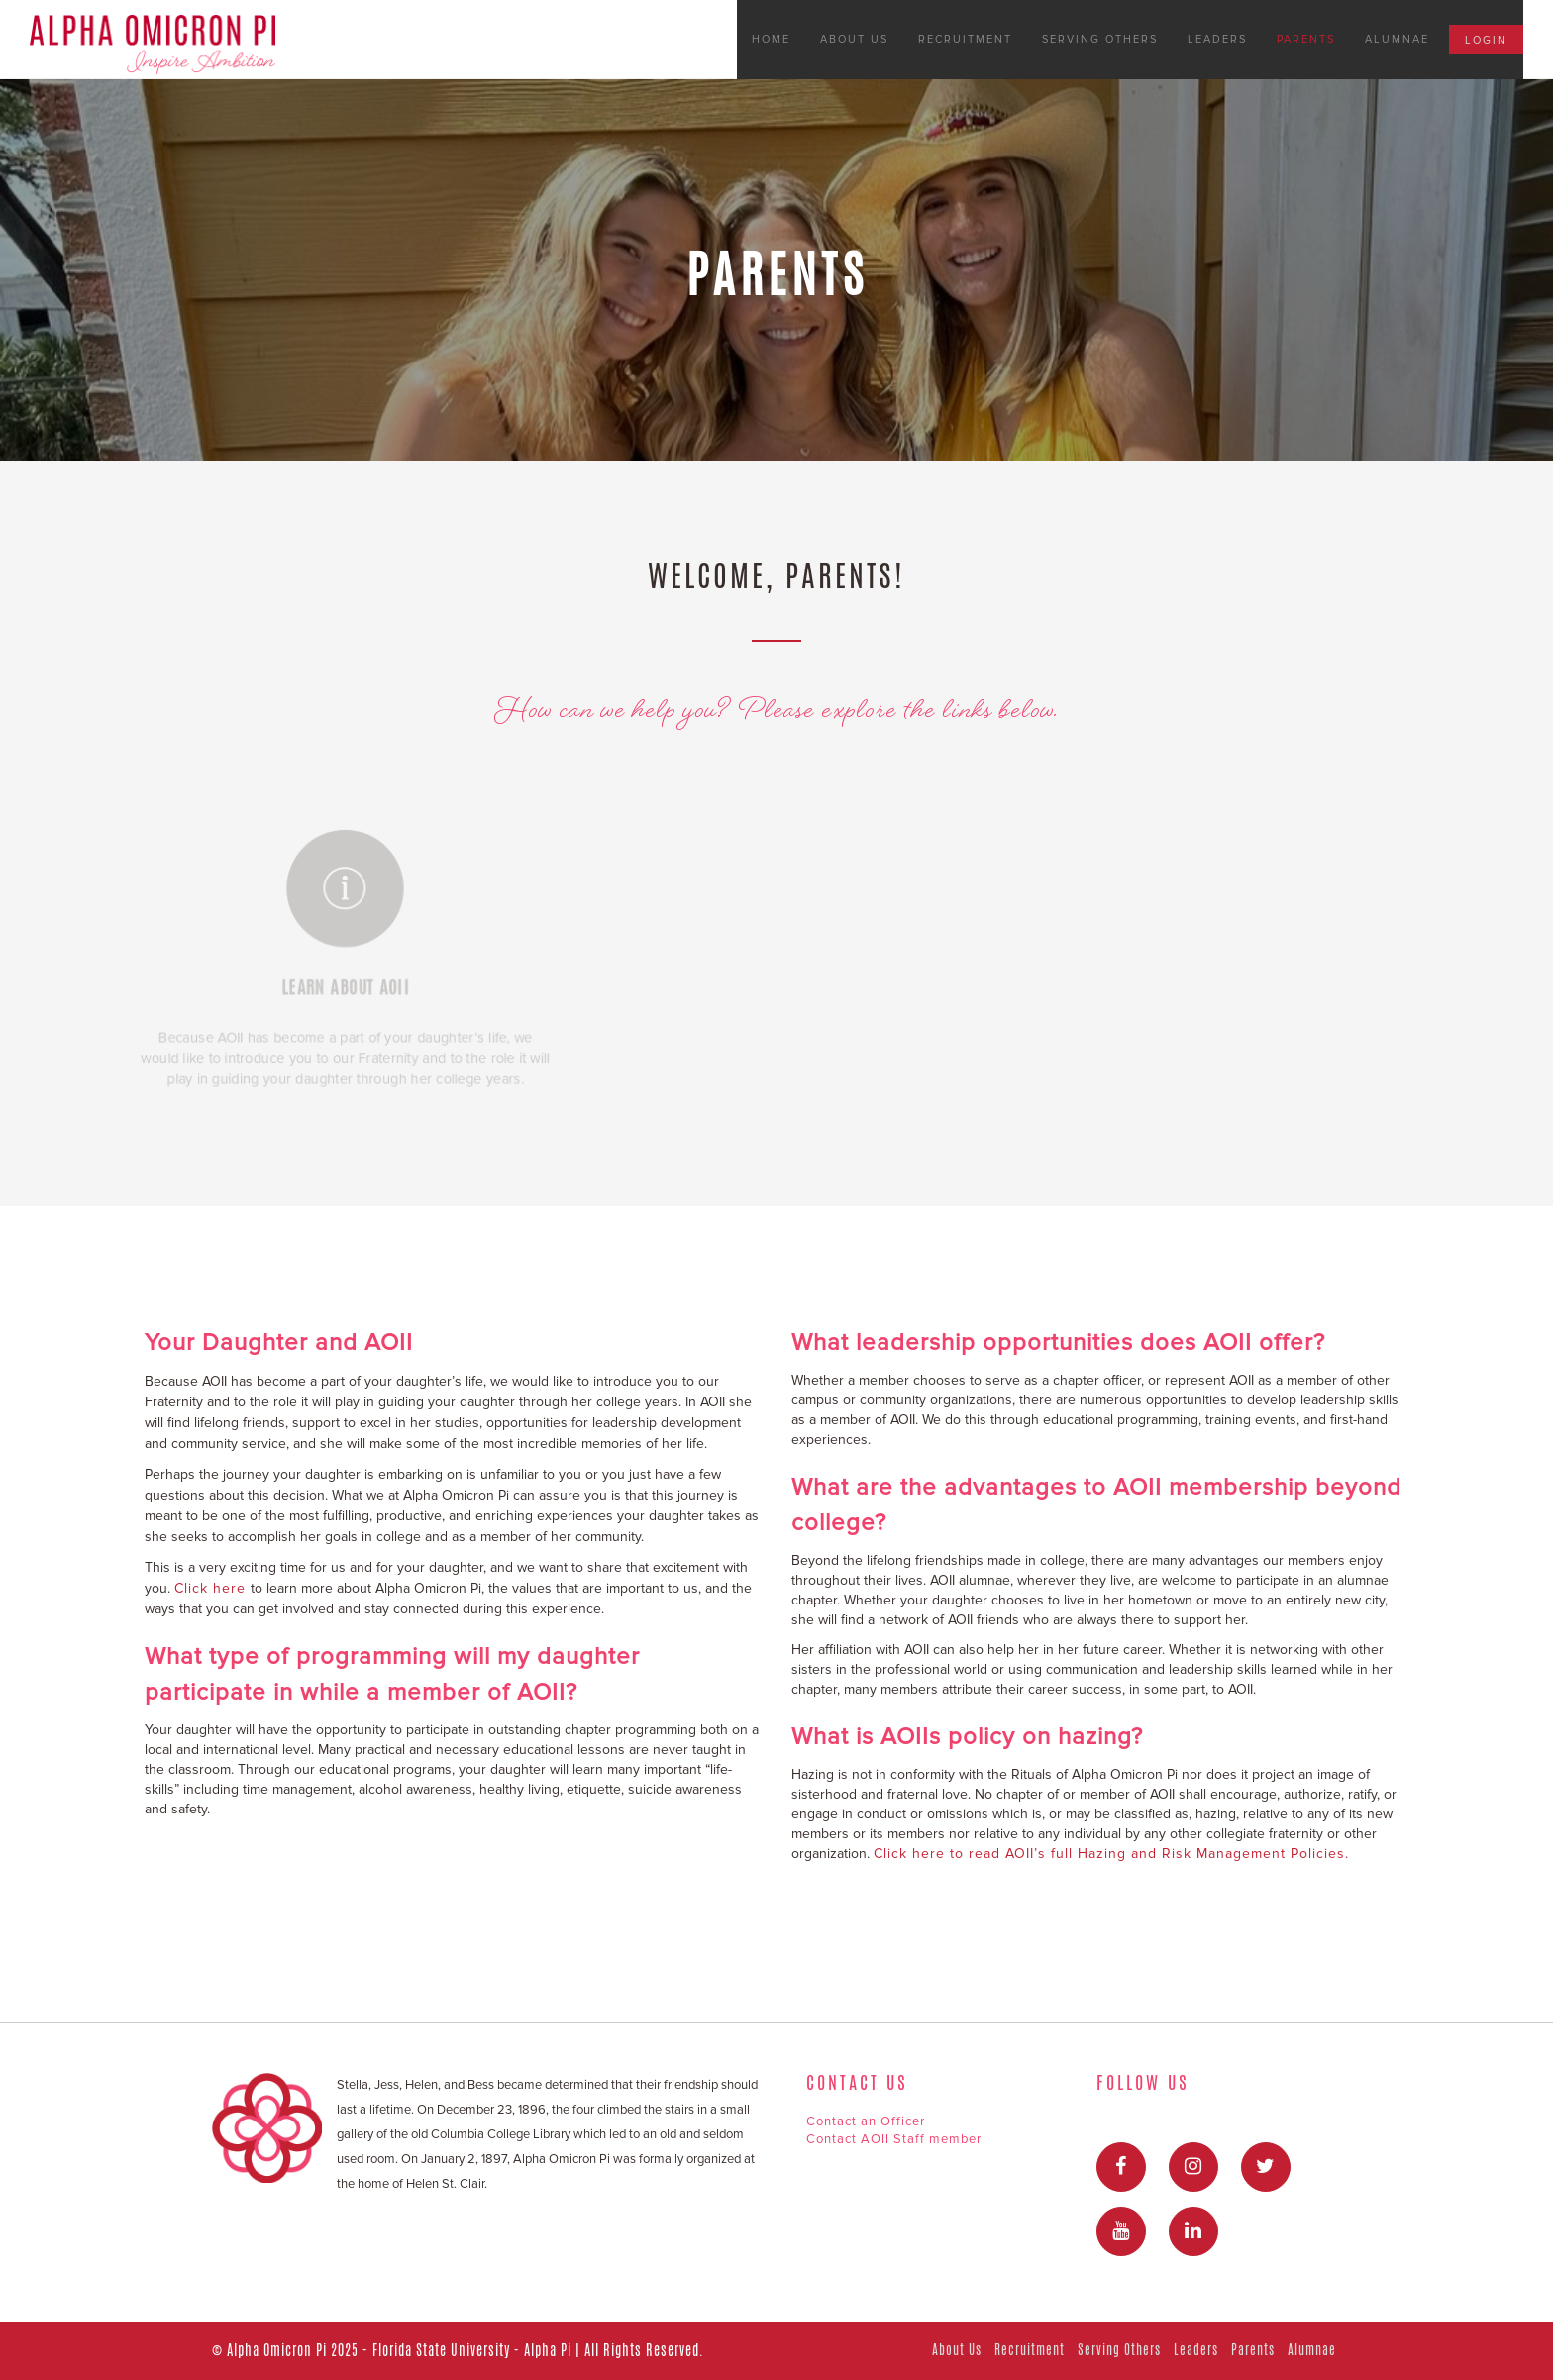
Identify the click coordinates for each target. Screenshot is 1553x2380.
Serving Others (1100, 39)
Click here (212, 1588)
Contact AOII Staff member (894, 2139)
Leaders (1217, 39)
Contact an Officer (865, 2121)
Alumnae (1397, 39)
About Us (854, 39)
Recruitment (965, 39)
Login (1486, 40)
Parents (1306, 39)
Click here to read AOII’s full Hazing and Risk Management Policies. (1111, 1853)
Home (771, 39)
